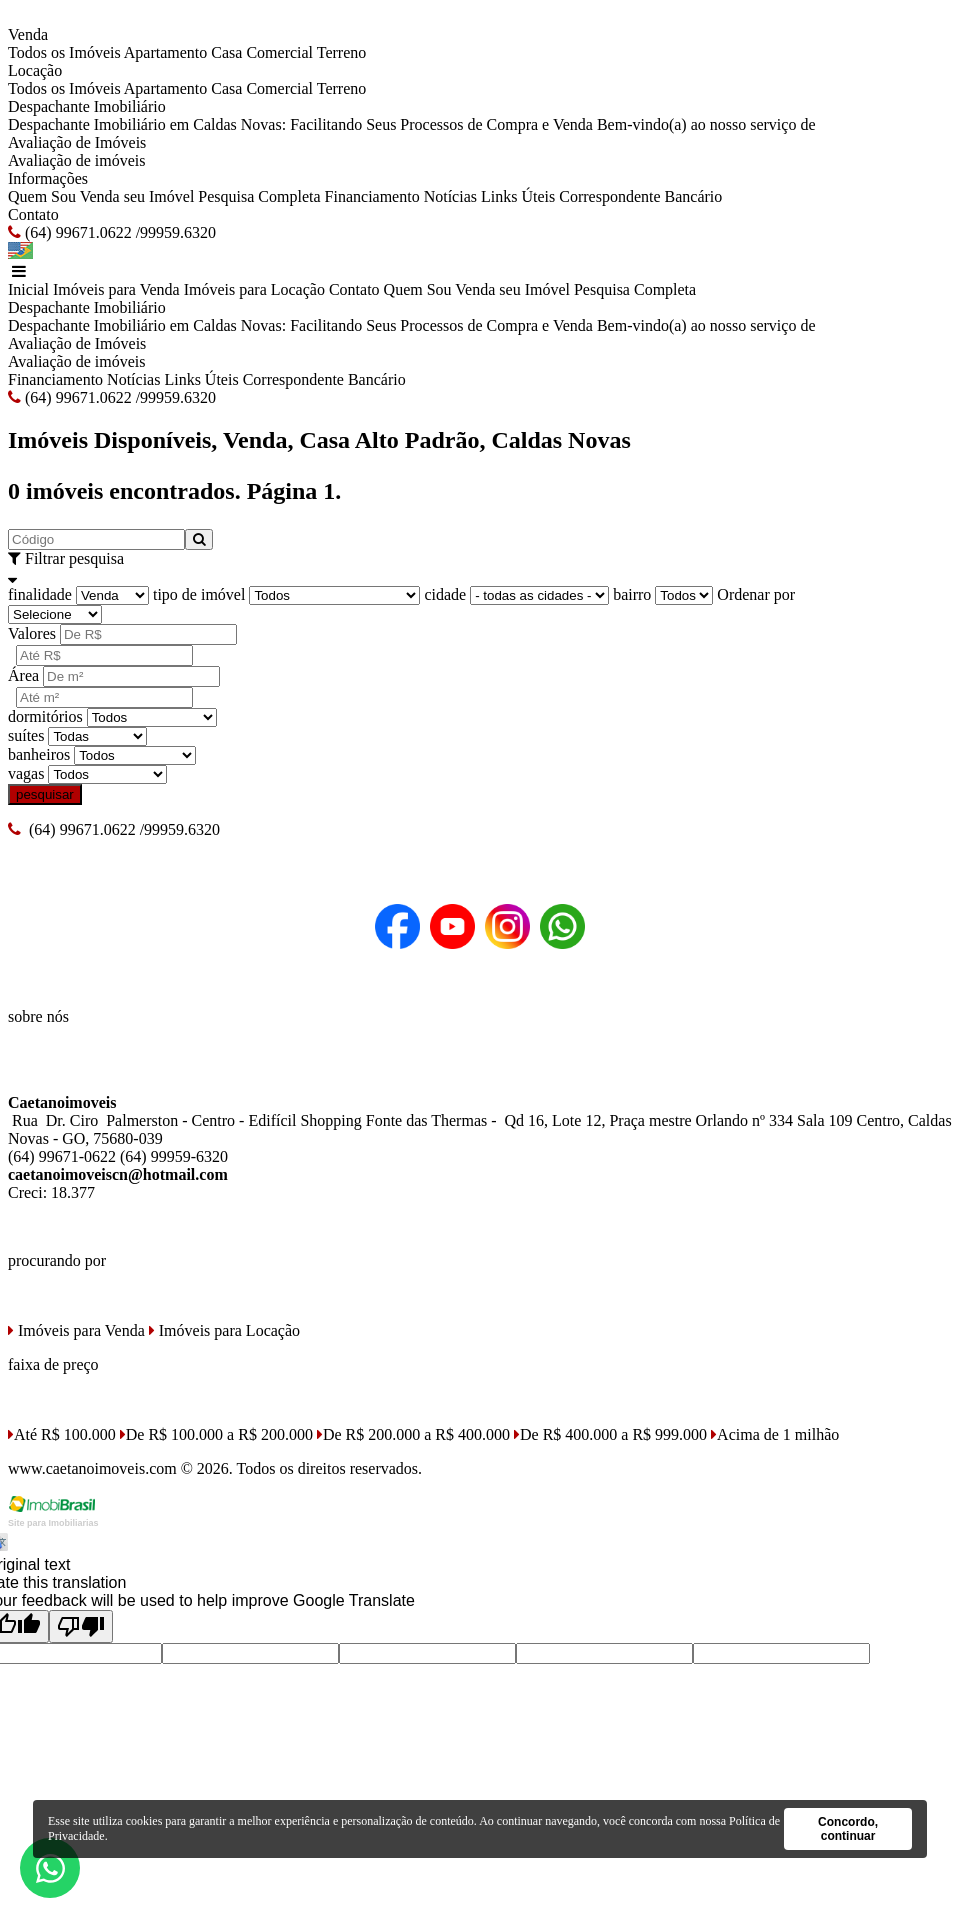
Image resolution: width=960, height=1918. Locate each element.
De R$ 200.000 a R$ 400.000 (413, 1434)
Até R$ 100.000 (62, 1434)
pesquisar (45, 794)
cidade (445, 594)
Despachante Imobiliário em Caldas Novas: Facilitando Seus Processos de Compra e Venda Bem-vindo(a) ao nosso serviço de (412, 124)
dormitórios (45, 716)
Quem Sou (42, 196)
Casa (226, 52)
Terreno (342, 52)
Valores (32, 633)
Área (23, 675)
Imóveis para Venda (116, 289)
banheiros (39, 754)
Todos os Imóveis (64, 52)
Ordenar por (756, 594)
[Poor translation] (81, 1626)
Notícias (450, 196)
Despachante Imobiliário (87, 106)
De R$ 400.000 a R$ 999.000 (610, 1434)
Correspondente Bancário (640, 196)
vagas (26, 773)
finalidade (40, 594)
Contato (33, 214)
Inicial (28, 289)
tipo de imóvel (199, 594)
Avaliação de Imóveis (77, 142)
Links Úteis (518, 196)
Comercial (279, 52)
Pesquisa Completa (259, 196)
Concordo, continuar (848, 1829)
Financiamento (372, 196)
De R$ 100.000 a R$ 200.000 (216, 1434)
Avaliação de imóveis (76, 160)
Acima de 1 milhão (775, 1434)
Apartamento (166, 52)
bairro (632, 594)
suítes (26, 735)
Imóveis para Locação (254, 289)
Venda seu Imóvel (137, 196)
